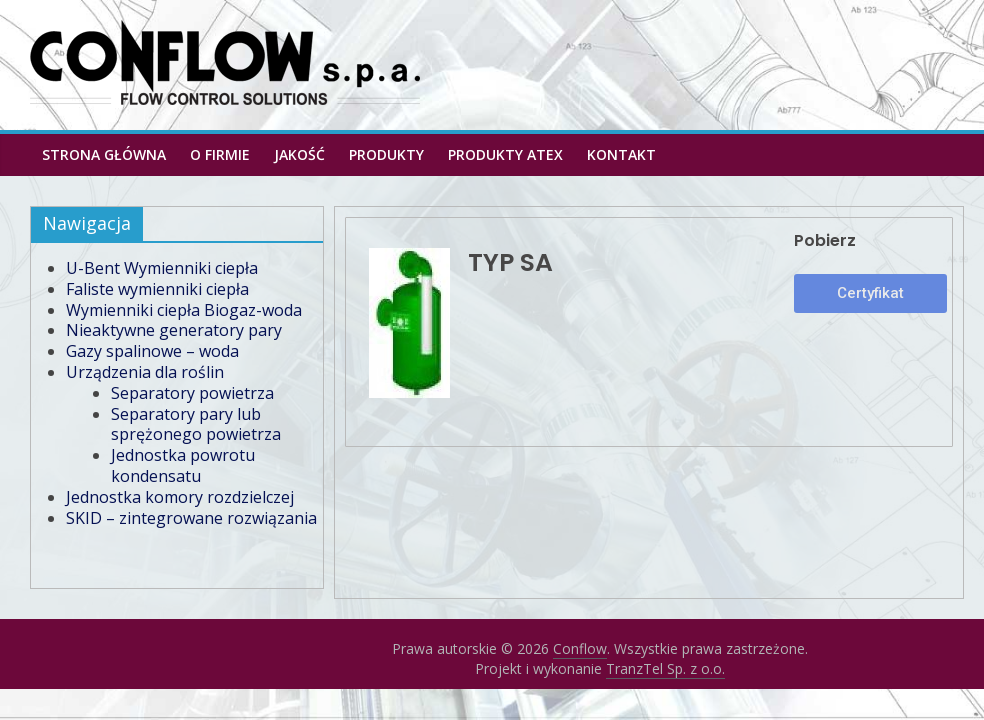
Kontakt (621, 154)
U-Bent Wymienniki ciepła (162, 268)
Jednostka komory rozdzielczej (180, 497)
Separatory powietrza (192, 393)
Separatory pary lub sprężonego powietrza (196, 424)
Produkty (386, 154)
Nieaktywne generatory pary (174, 330)
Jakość (299, 154)
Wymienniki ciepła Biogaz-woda (184, 310)
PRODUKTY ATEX (505, 154)
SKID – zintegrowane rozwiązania (191, 518)
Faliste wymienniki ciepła (157, 289)
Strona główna (104, 154)
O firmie (220, 154)
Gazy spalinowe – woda (152, 351)
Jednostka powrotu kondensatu (183, 465)
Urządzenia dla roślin (145, 372)
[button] (870, 293)
